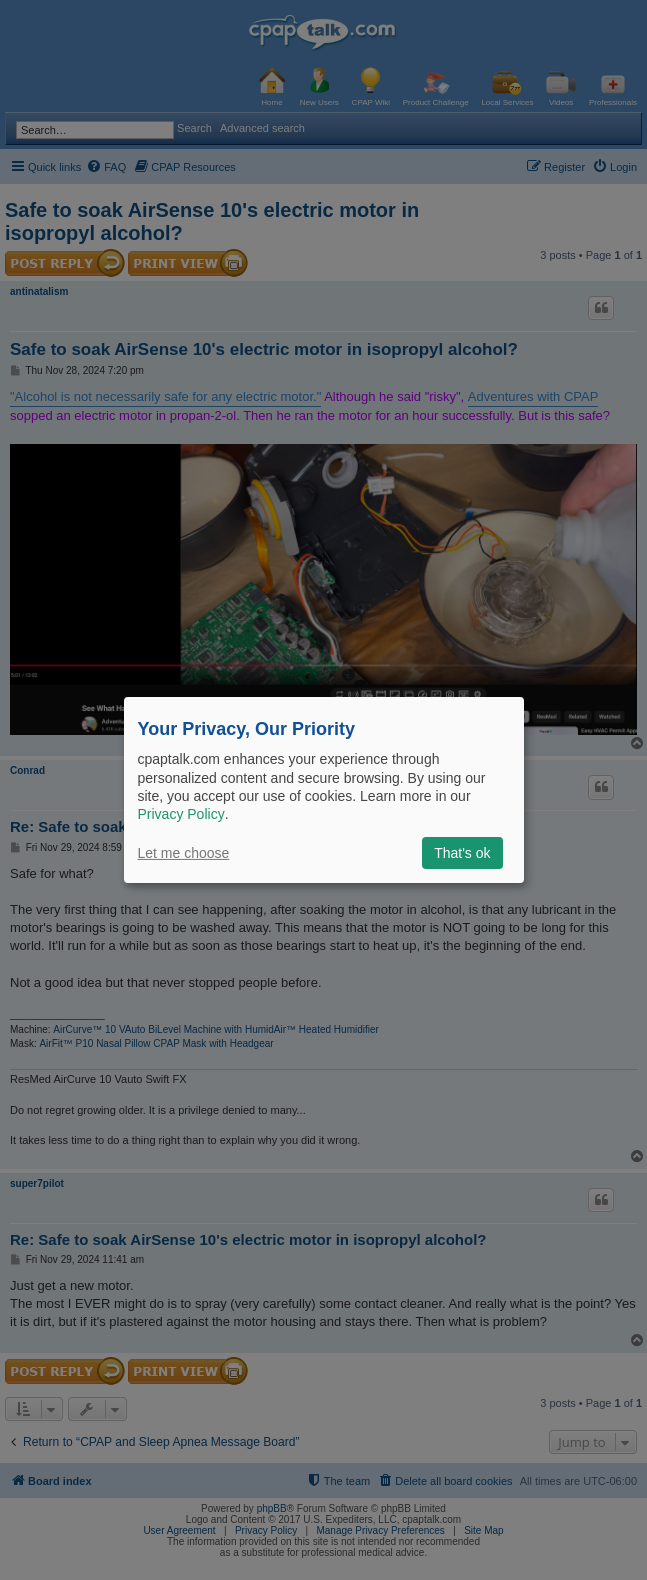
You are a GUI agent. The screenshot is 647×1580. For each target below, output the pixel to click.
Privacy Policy (181, 814)
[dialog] (324, 790)
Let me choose (184, 853)
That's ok (462, 853)
